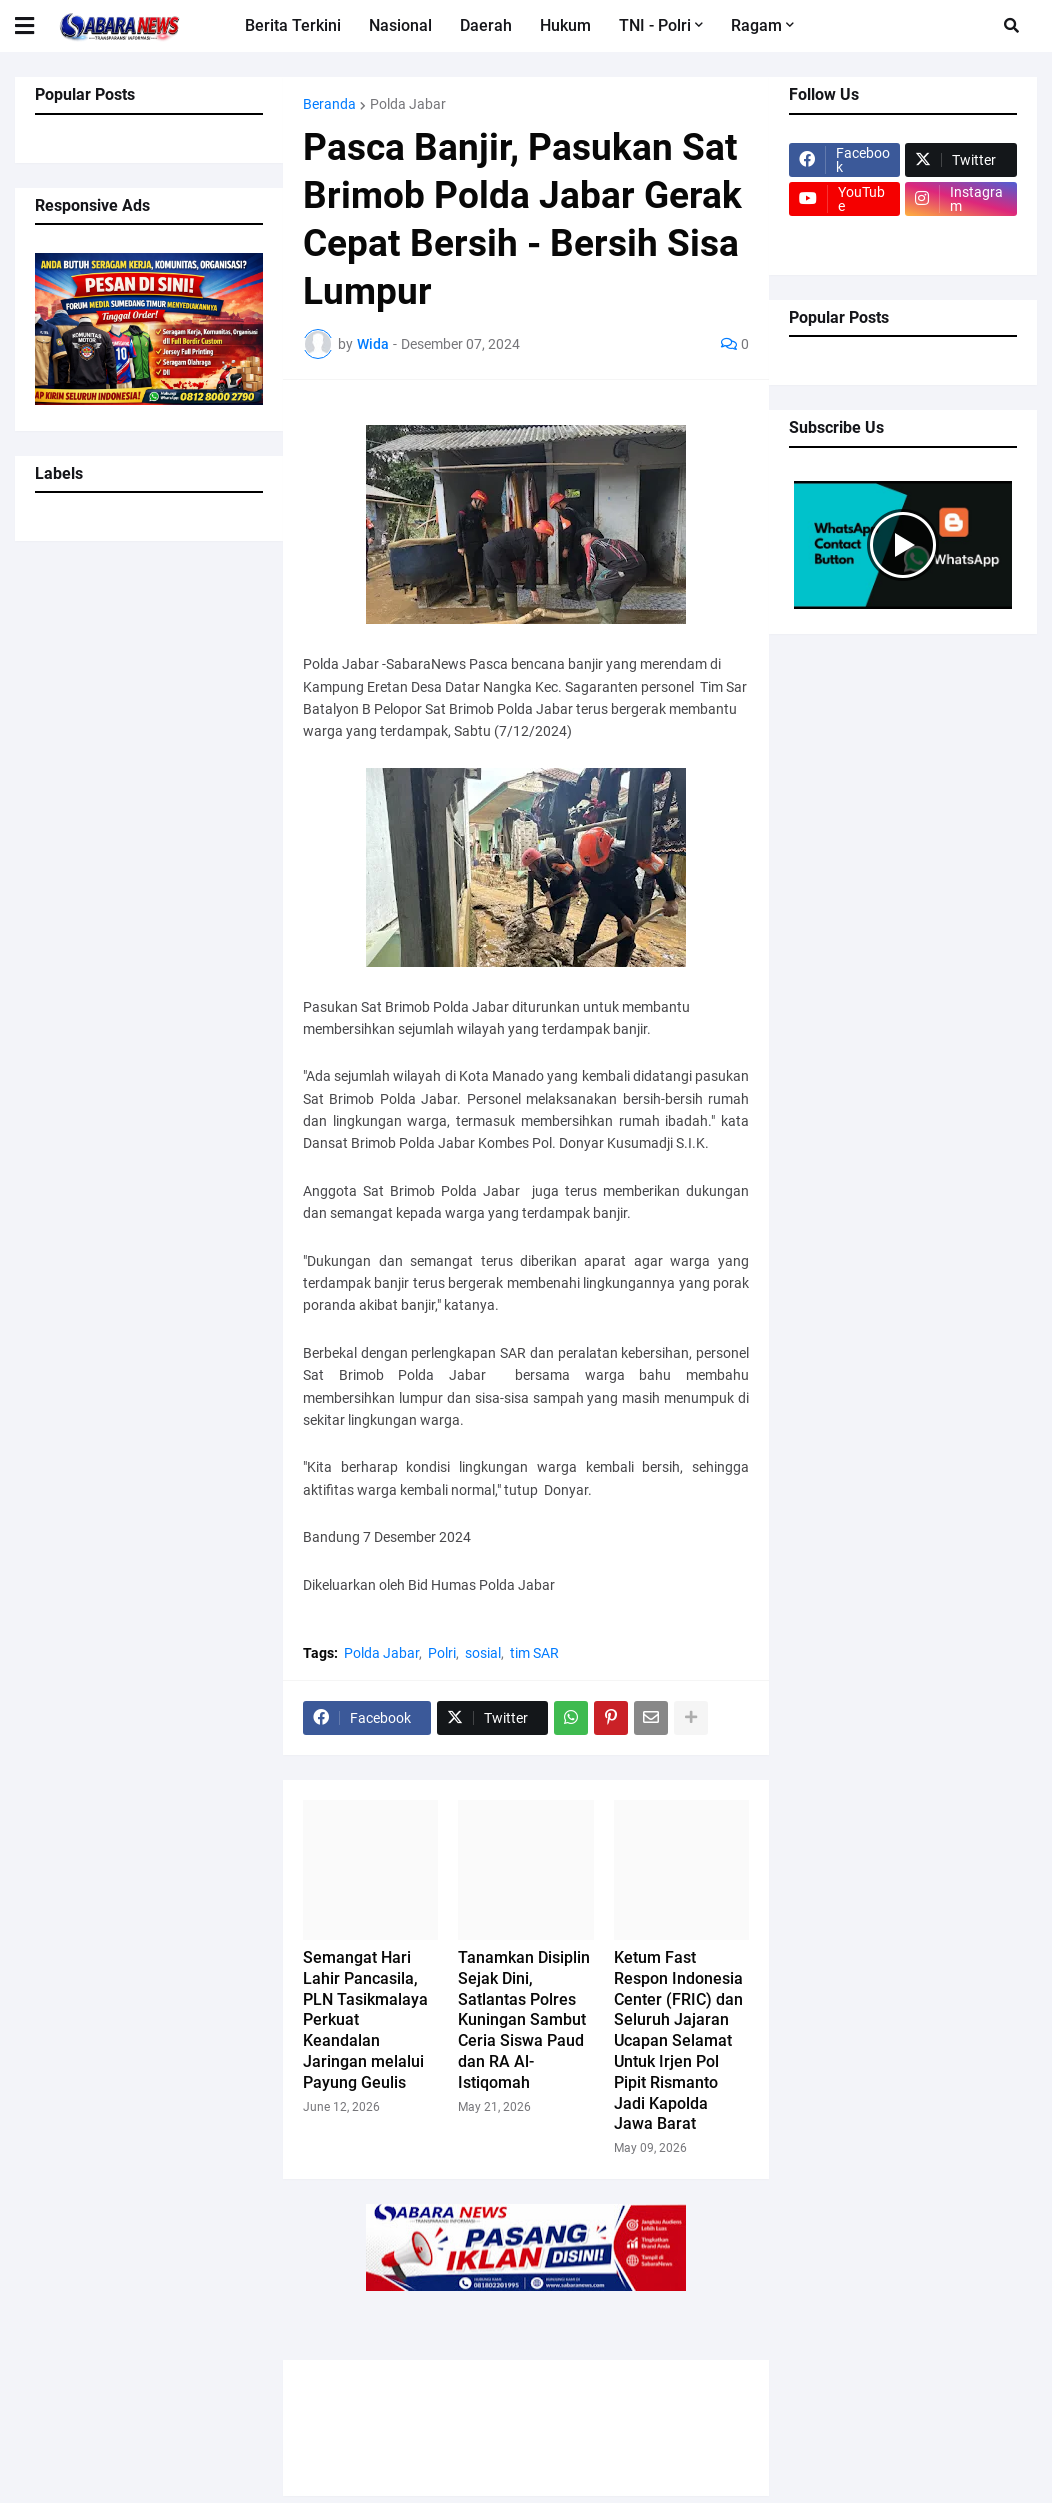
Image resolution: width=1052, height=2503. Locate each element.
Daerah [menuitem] (486, 25)
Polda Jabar (408, 104)
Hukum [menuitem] (565, 25)
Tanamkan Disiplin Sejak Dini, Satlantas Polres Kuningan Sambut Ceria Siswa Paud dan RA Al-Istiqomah (524, 2020)
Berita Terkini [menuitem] (293, 25)
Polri (442, 1653)
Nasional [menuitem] (400, 25)
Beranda (329, 104)
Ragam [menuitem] (756, 25)
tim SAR (534, 1653)
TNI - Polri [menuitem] (655, 25)
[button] (37, 26)
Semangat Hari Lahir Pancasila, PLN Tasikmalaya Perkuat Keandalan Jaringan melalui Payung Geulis (365, 2020)
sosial (483, 1653)
